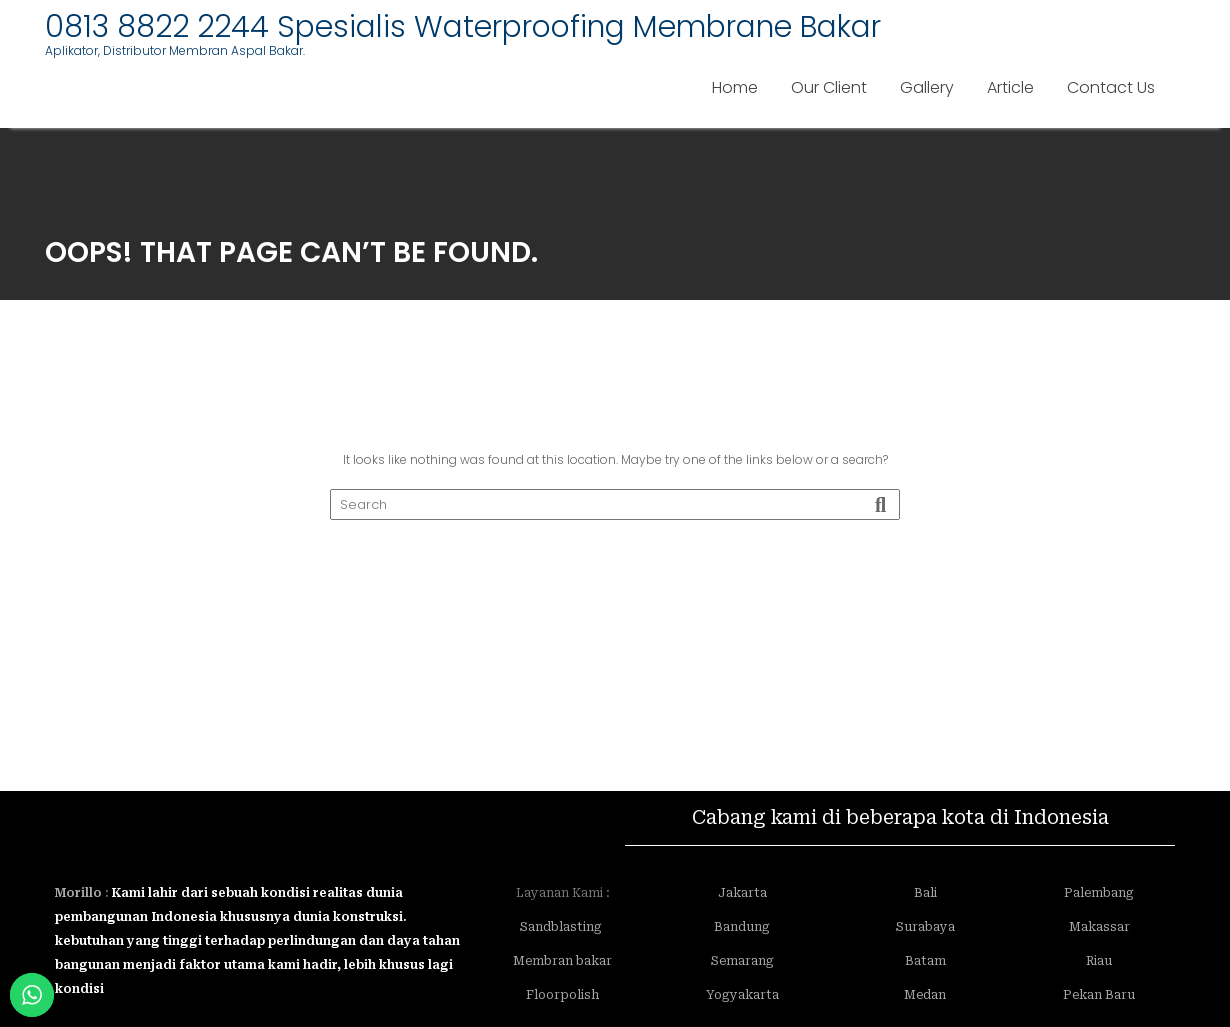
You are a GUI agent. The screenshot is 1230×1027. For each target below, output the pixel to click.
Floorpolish (562, 995)
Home (735, 87)
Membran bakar (562, 961)
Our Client (829, 87)
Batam (925, 961)
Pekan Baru (1099, 995)
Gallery (927, 87)
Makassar (1099, 927)
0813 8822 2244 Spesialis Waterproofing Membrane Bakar (463, 27)
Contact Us (1111, 87)
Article (1010, 87)
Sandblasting (562, 927)
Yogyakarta (742, 995)
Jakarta (742, 893)
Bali (925, 893)
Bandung (742, 927)
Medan (925, 995)
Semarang (742, 961)
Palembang (1099, 893)
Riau (1099, 961)
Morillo (78, 893)
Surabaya (925, 927)
